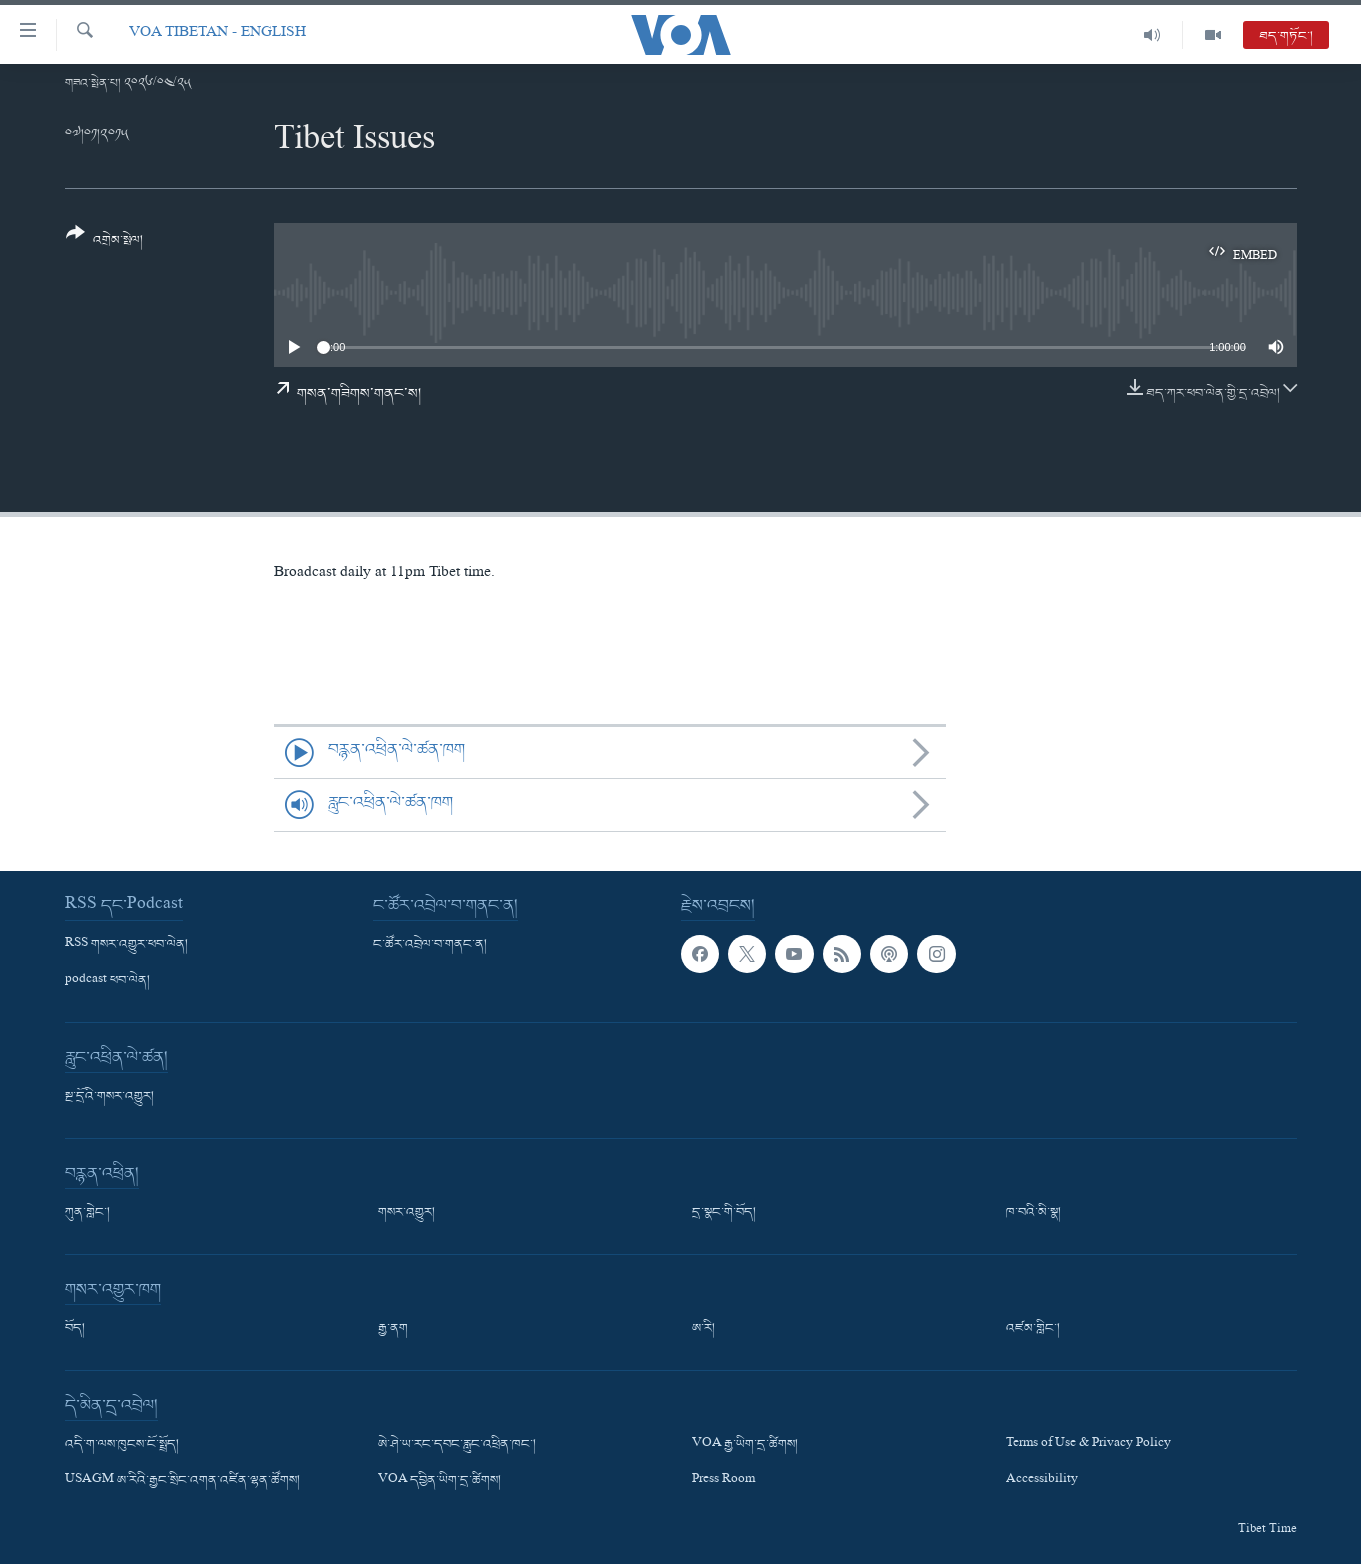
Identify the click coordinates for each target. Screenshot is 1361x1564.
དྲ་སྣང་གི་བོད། (724, 1213)
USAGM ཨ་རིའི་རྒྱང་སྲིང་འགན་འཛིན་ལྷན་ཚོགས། (182, 1481)
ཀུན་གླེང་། (87, 1213)
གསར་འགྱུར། (406, 1213)
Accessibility (1042, 1481)
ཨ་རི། (703, 1329)
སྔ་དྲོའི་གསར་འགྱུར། (109, 1097)
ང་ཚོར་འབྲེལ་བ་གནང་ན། (430, 945)
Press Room (723, 1481)
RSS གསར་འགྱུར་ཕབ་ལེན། (126, 945)
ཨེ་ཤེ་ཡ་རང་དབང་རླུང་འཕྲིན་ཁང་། (457, 1445)
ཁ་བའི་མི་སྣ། (1033, 1213)
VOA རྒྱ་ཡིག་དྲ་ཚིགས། (745, 1445)
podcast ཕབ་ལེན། (107, 981)
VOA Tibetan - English (217, 34)
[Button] (105, 243)
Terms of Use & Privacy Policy (1088, 1445)
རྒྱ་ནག (393, 1329)
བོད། (75, 1329)
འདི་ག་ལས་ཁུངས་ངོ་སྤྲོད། (122, 1445)
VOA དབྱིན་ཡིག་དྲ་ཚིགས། (439, 1481)
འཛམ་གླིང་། (1033, 1329)
